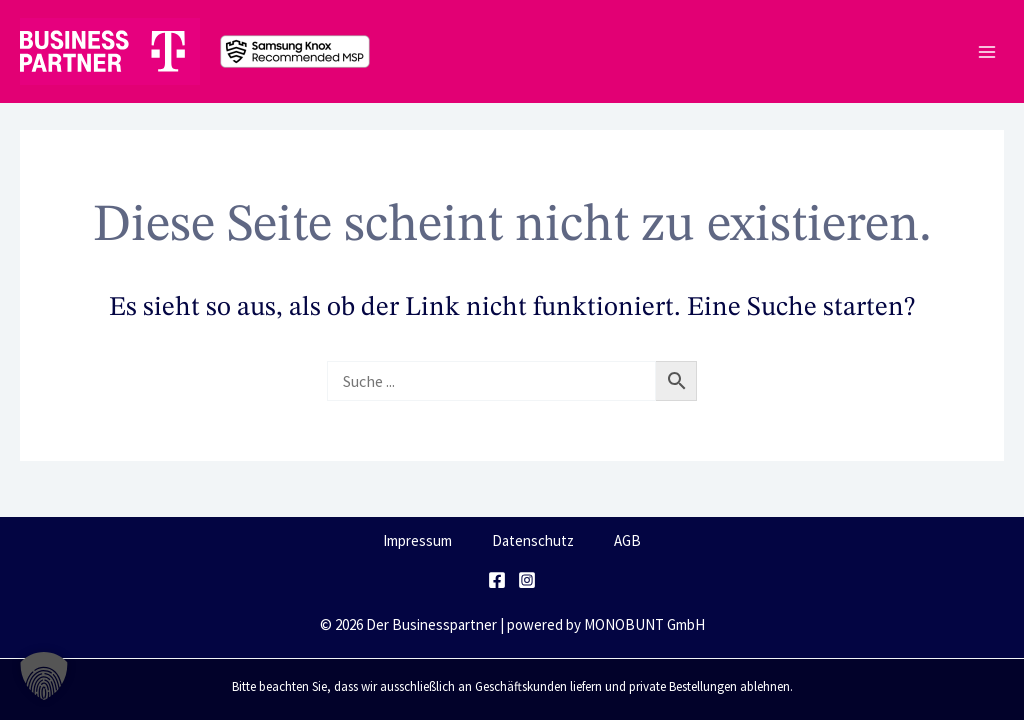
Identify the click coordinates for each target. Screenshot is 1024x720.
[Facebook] (497, 580)
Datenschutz (533, 540)
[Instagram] (527, 580)
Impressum (417, 540)
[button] (44, 676)
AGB (627, 540)
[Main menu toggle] (986, 51)
